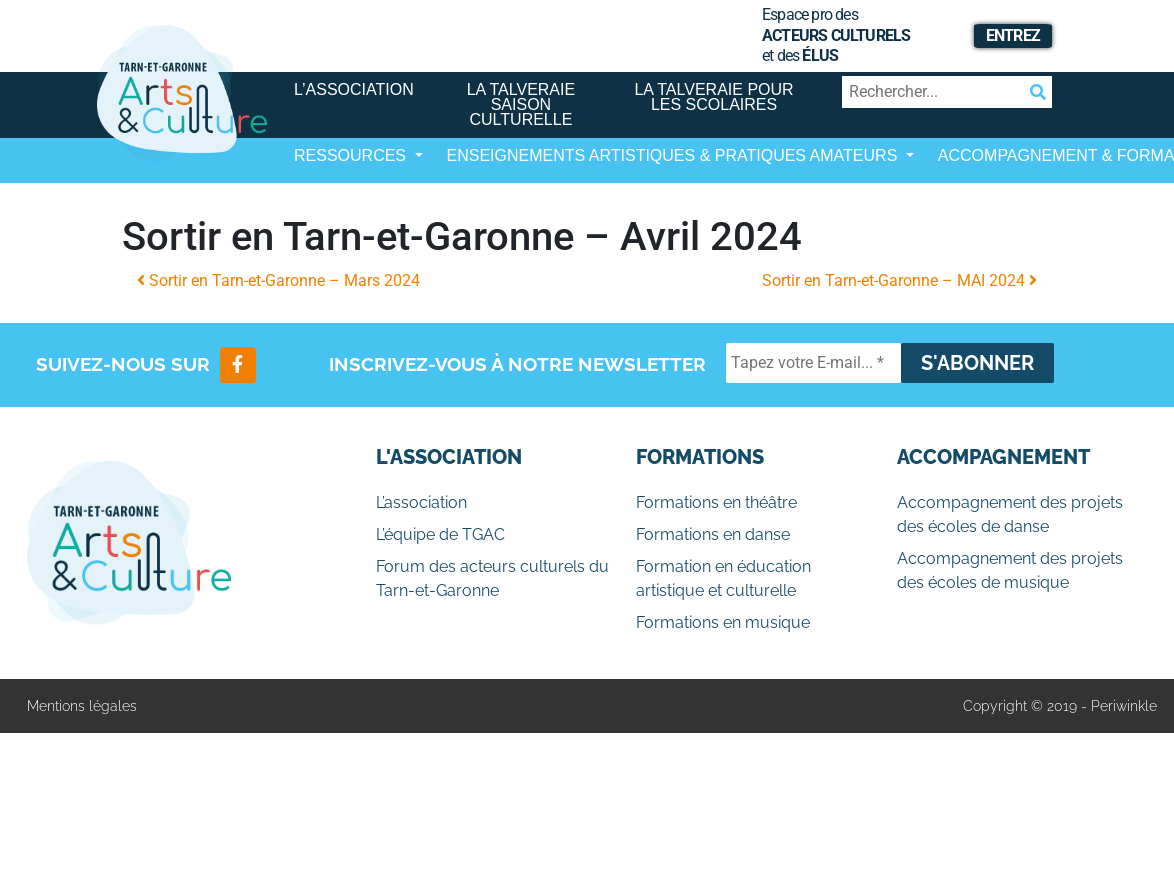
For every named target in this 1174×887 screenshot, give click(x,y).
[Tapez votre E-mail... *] (813, 363)
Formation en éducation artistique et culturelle (723, 578)
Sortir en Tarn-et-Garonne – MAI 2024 (899, 280)
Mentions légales (82, 706)
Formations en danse (713, 534)
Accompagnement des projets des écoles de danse (1010, 514)
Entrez (1013, 35)
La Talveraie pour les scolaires (713, 97)
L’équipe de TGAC (440, 534)
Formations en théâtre (716, 502)
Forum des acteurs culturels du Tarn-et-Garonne (492, 578)
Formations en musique (723, 622)
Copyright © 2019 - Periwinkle (1060, 706)
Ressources (352, 155)
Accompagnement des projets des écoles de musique (1010, 570)
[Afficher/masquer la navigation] (310, 210)
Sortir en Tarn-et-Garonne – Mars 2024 (278, 280)
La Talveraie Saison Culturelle (521, 104)
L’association (354, 89)
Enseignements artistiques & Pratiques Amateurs (674, 155)
